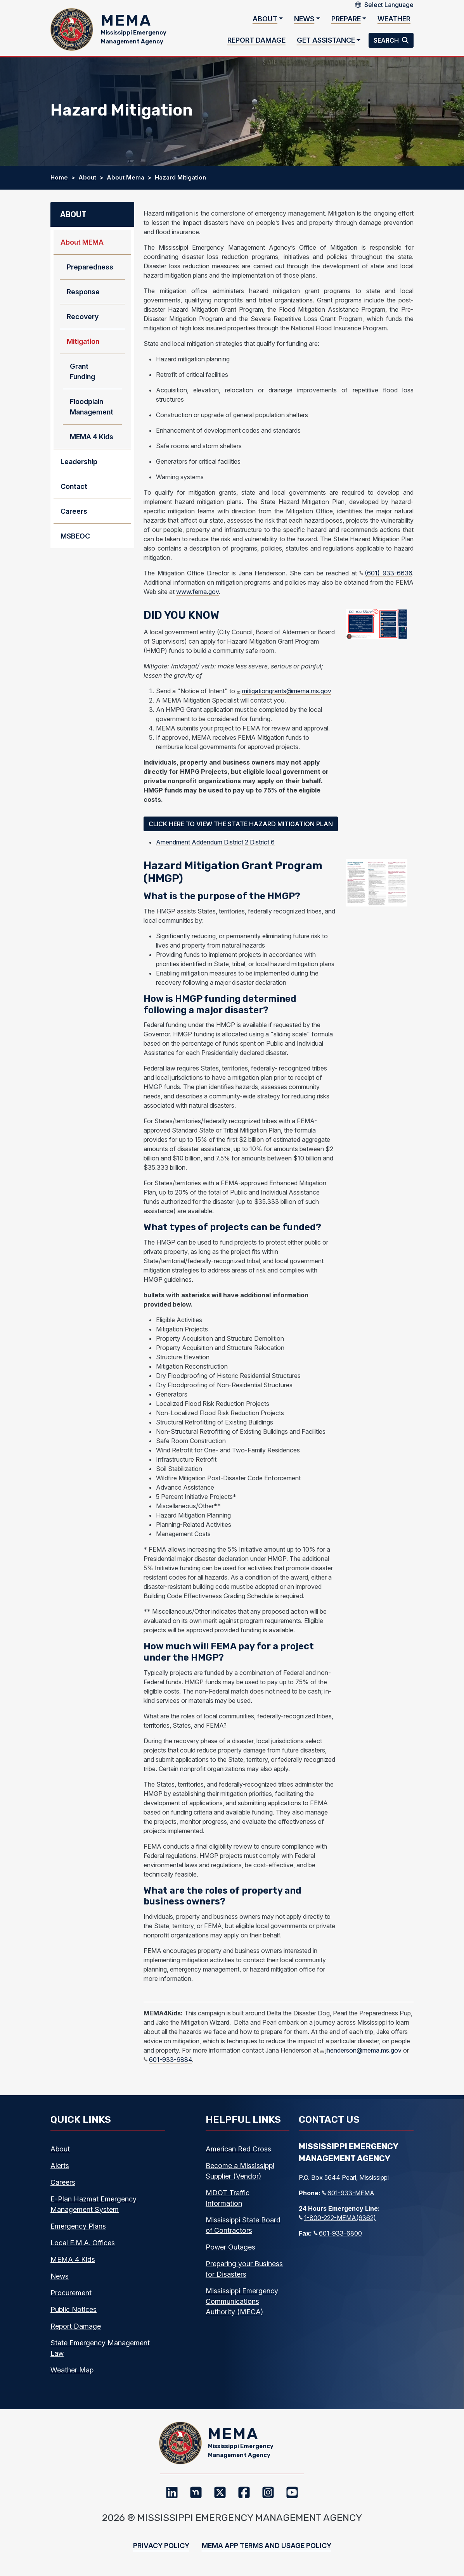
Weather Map (71, 2370)
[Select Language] (389, 4)
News (304, 19)
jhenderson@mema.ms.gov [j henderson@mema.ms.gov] (361, 2050)
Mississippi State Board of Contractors (243, 2225)
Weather (393, 19)
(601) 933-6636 (385, 573)
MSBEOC (75, 536)
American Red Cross (238, 2149)
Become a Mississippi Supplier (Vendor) (240, 2171)
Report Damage (256, 40)
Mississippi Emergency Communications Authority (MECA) (242, 2301)
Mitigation (83, 342)
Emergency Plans (78, 2226)
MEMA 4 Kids (91, 437)
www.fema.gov (197, 592)
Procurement (71, 2293)
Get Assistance (326, 40)
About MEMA (82, 242)
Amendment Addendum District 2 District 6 (215, 842)
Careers (74, 512)
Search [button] (387, 40)
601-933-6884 (168, 2059)
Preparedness (90, 267)
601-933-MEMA (348, 2193)
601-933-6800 (337, 2233)
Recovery (83, 317)
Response (83, 292)
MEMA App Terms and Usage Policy (266, 2546)
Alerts (59, 2166)
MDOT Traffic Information (227, 2198)
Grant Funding (82, 372)
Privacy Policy (161, 2546)
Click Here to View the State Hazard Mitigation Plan (241, 824)
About (265, 19)
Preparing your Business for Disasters (244, 2269)
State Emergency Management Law (100, 2348)
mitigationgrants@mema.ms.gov (284, 691)
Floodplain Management (91, 407)
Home (59, 177)
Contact (74, 487)
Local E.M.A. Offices (82, 2243)
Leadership (79, 462)
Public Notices (73, 2309)
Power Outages (230, 2247)
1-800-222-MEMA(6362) (337, 2218)
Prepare (346, 19)
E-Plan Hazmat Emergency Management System (93, 2204)
